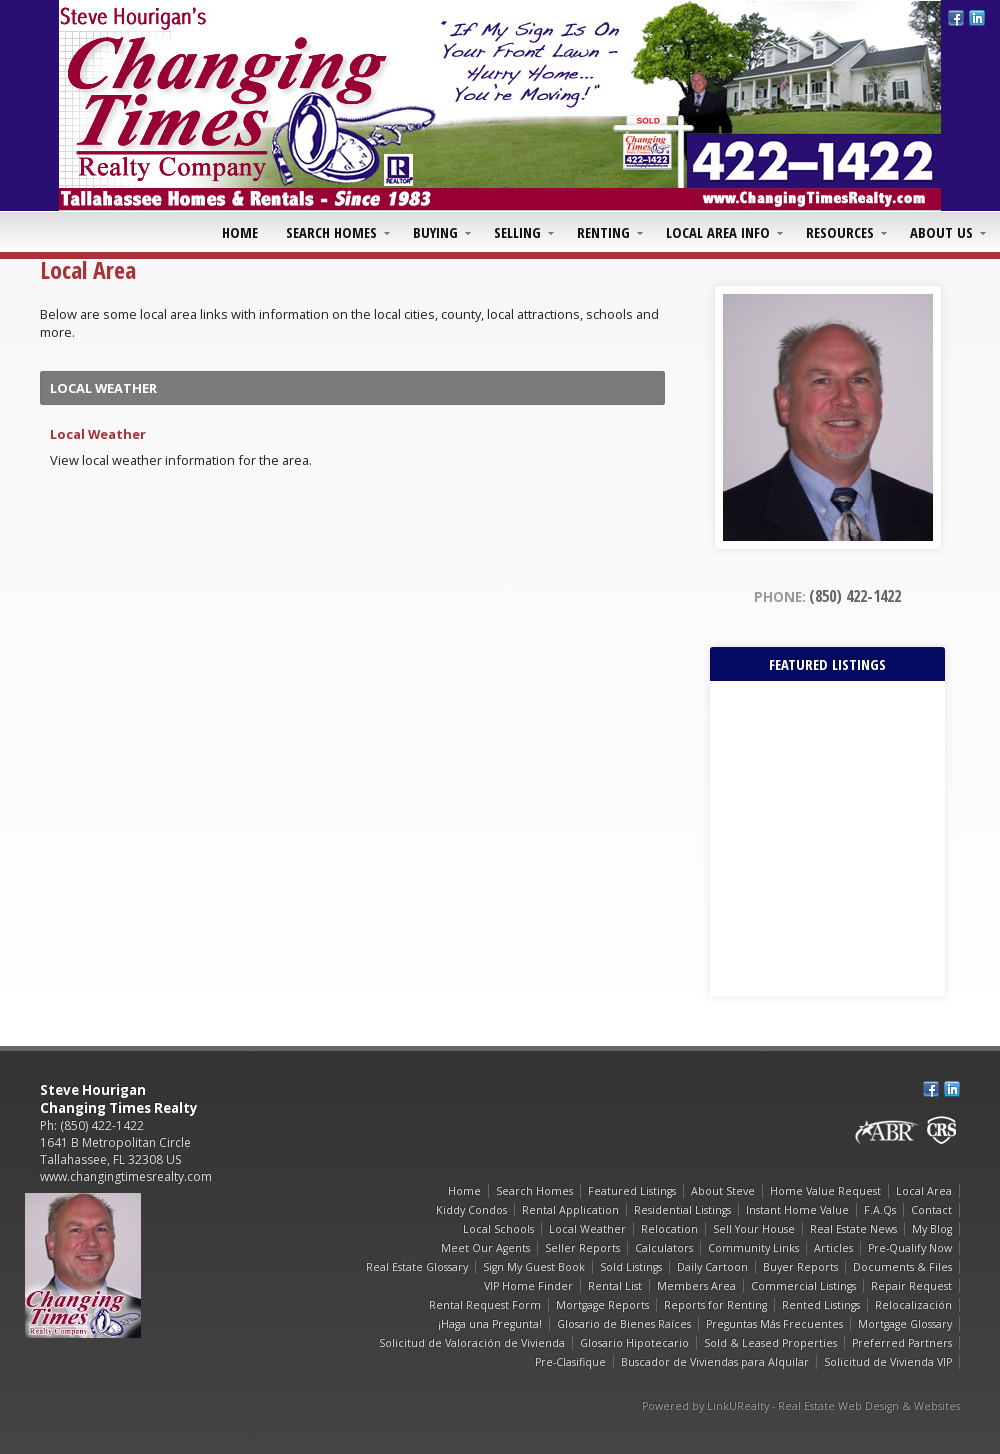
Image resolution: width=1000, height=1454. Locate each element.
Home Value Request (825, 1191)
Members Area (696, 1286)
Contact (931, 1210)
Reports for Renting (715, 1305)
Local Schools (498, 1229)
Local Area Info (718, 232)
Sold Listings (631, 1267)
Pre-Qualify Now (910, 1248)
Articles (833, 1248)
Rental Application (570, 1210)
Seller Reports (582, 1248)
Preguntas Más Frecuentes (774, 1324)
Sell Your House (754, 1229)
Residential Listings (682, 1210)
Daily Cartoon (712, 1267)
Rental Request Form (485, 1305)
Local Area (924, 1191)
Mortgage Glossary (905, 1324)
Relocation (669, 1229)
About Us (941, 232)
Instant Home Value (797, 1210)
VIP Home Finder (528, 1286)
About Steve (723, 1191)
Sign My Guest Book (534, 1267)
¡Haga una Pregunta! (490, 1324)
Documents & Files (902, 1267)
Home (240, 232)
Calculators (664, 1248)
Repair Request (911, 1286)
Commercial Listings (803, 1286)
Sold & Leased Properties (770, 1343)
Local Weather (98, 434)
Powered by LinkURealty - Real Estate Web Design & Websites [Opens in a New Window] (801, 1406)
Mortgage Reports (602, 1305)
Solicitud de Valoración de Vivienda (472, 1343)
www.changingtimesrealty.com (126, 1176)
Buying (435, 232)
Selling (517, 232)
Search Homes (331, 232)
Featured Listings (632, 1191)
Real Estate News (853, 1229)
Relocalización (913, 1305)
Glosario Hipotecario (634, 1343)
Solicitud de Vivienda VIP (888, 1362)
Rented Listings (821, 1305)
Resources (840, 232)
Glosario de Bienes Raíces (624, 1324)
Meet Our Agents (485, 1248)
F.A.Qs (880, 1210)
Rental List (615, 1286)
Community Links (753, 1248)
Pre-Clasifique (570, 1362)
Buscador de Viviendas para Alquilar (715, 1362)
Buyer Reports (800, 1267)
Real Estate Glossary (417, 1267)
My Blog (932, 1229)
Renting (603, 232)
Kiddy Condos (471, 1210)
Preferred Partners (902, 1343)
